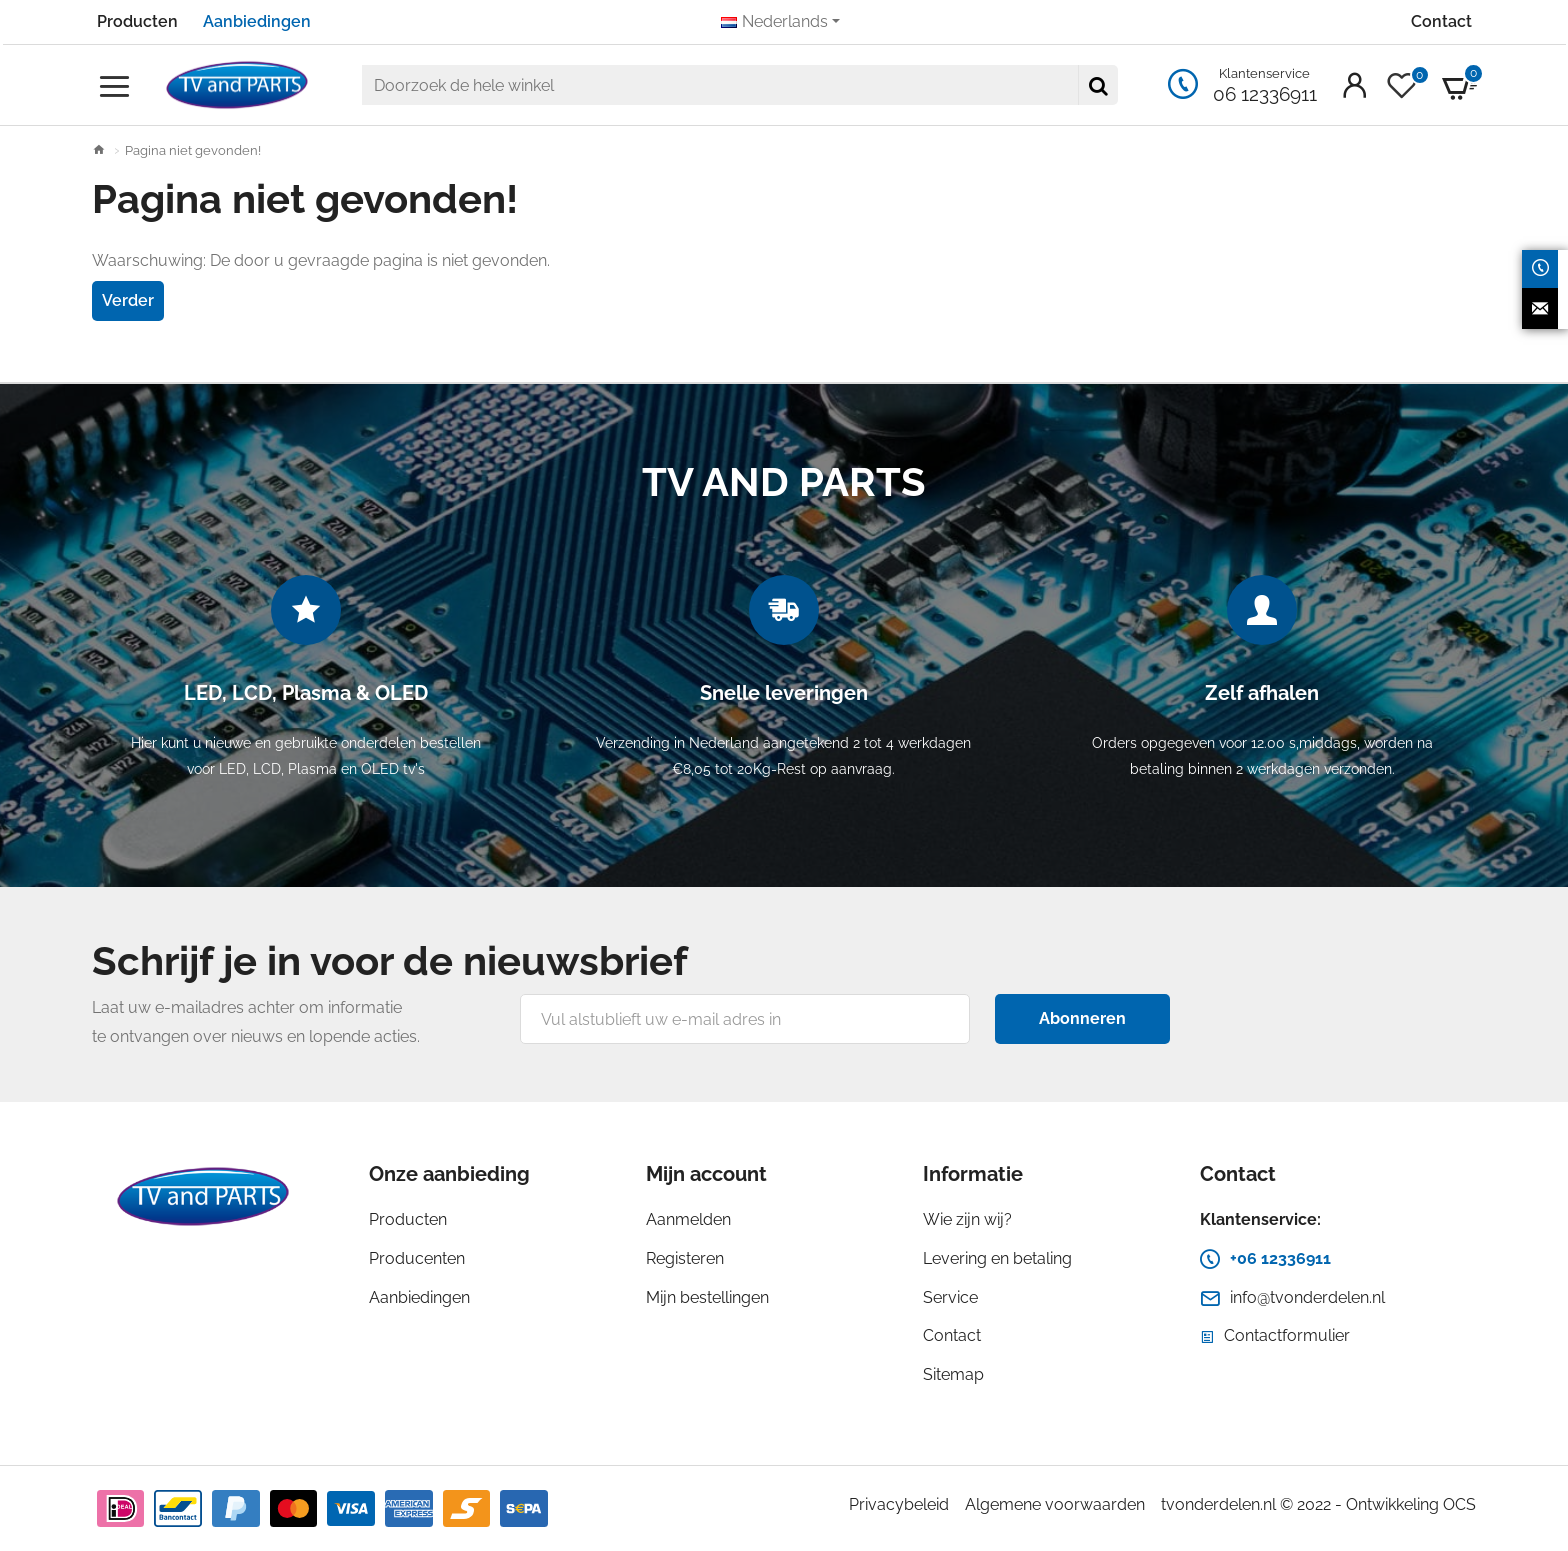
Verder (128, 300)
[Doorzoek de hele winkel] (1098, 85)
